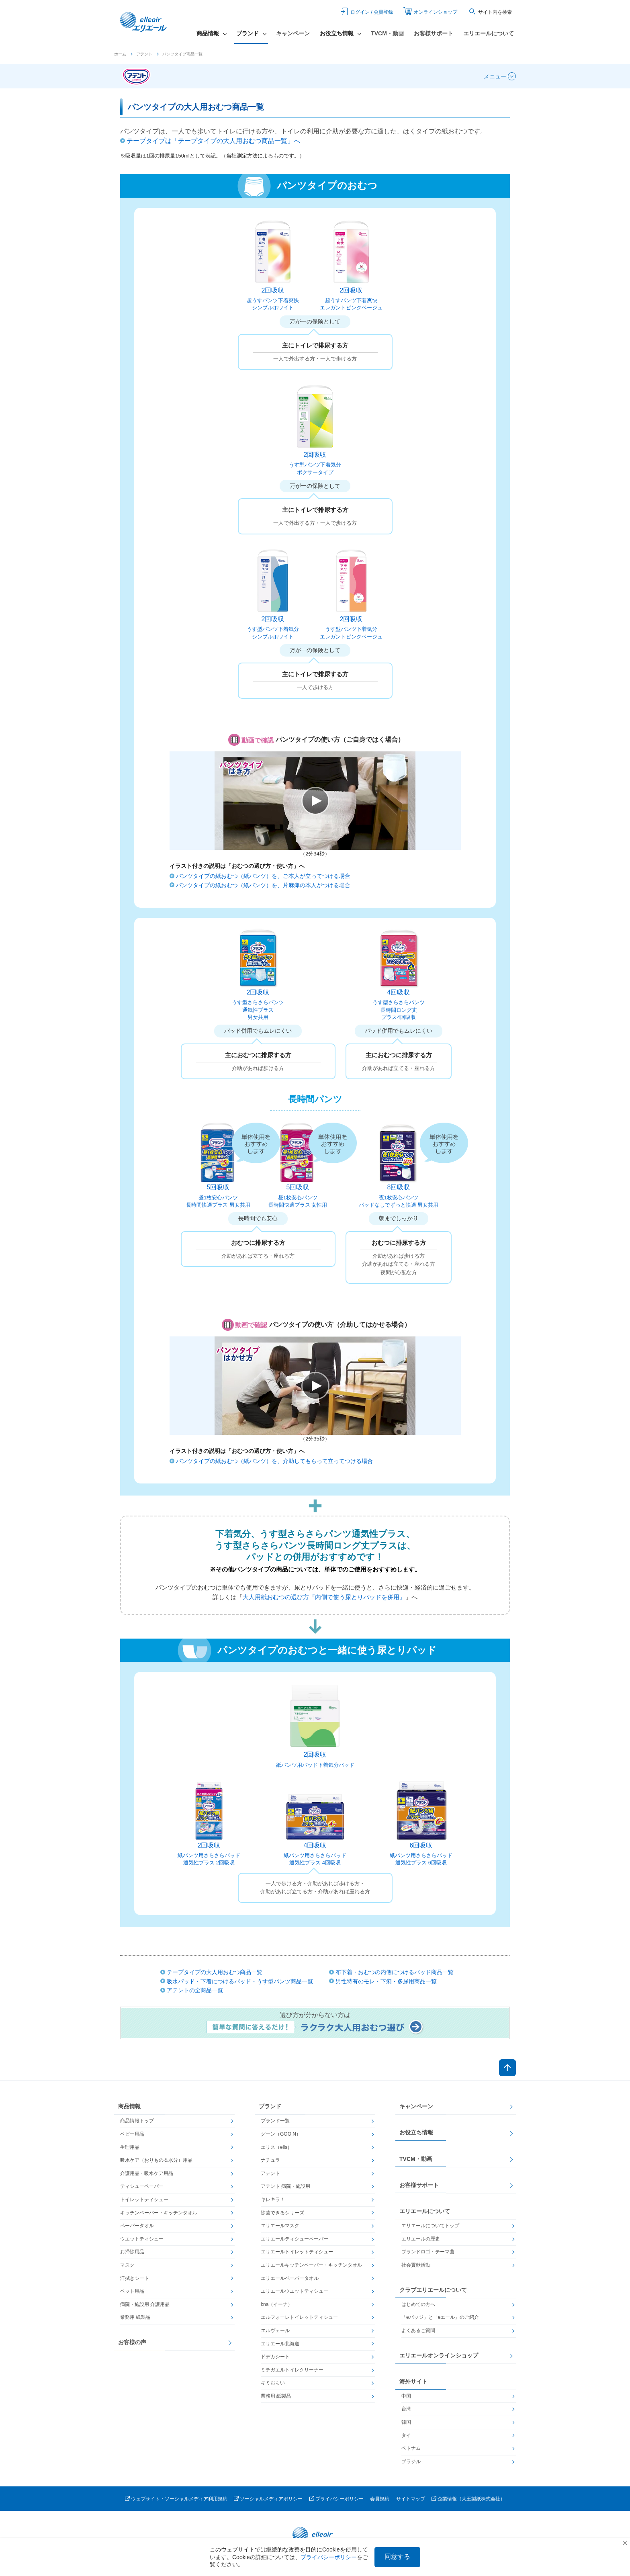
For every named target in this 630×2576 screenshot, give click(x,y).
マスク (127, 2265)
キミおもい (273, 2383)
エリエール (144, 22)
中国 (406, 2396)
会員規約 (379, 2499)
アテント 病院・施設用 (285, 2186)
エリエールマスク (280, 2225)
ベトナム (411, 2448)
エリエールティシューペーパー (294, 2239)
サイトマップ (410, 2499)
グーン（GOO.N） (281, 2134)
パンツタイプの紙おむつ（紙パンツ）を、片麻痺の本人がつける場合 (263, 885)
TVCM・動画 (387, 33)
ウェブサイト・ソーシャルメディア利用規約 (179, 2499)
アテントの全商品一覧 (195, 1990)
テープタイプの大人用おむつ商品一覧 (214, 1972)
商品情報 (129, 2106)
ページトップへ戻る (507, 2067)
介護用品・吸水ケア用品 (146, 2173)
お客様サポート (433, 33)
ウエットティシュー (142, 2239)
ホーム (120, 54)
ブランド (270, 2106)
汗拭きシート (134, 2278)
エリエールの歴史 (420, 2239)
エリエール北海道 (280, 2344)
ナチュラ (270, 2160)
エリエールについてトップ (430, 2225)
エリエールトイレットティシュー (297, 2252)
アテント (144, 54)
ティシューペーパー (142, 2186)
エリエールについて (488, 33)
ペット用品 (132, 2291)
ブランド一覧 (275, 2121)
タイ (406, 2435)
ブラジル (411, 2461)
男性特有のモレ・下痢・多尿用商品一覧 (386, 1981)
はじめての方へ (418, 2304)
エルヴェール (275, 2330)
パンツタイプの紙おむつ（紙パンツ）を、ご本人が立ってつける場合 (263, 876)
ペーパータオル (137, 2225)
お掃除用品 (132, 2252)
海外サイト (413, 2381)
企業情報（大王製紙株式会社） (471, 2499)
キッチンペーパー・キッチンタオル (158, 2213)
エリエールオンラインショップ (438, 2355)
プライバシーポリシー (339, 2499)
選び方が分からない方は (315, 2023)
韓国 (406, 2422)
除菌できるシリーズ (282, 2213)
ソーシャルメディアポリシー (271, 2499)
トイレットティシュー (144, 2199)
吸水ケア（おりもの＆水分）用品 (156, 2160)
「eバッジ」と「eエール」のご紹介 (440, 2317)
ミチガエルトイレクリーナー (292, 2370)
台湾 (406, 2409)
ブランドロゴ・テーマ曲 (427, 2252)
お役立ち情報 (416, 2132)
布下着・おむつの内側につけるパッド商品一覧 (394, 1972)
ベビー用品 (132, 2134)
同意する (397, 2556)
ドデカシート (275, 2356)
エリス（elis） (276, 2147)
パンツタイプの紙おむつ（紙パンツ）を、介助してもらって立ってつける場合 (274, 1461)
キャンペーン (293, 33)
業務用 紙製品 (135, 2317)
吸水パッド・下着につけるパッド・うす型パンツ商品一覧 (240, 1981)
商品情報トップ (137, 2121)
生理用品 (129, 2147)
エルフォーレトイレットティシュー (299, 2317)
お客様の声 (132, 2342)
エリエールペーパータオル (290, 2278)
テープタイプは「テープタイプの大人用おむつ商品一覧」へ (213, 140)
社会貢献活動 (415, 2265)
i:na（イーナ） (276, 2304)
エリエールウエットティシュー (294, 2291)
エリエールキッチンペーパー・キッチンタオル (311, 2265)
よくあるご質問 (418, 2330)
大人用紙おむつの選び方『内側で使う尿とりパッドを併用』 (324, 1597)
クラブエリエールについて (433, 2290)
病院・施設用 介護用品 (145, 2304)
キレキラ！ (273, 2199)
